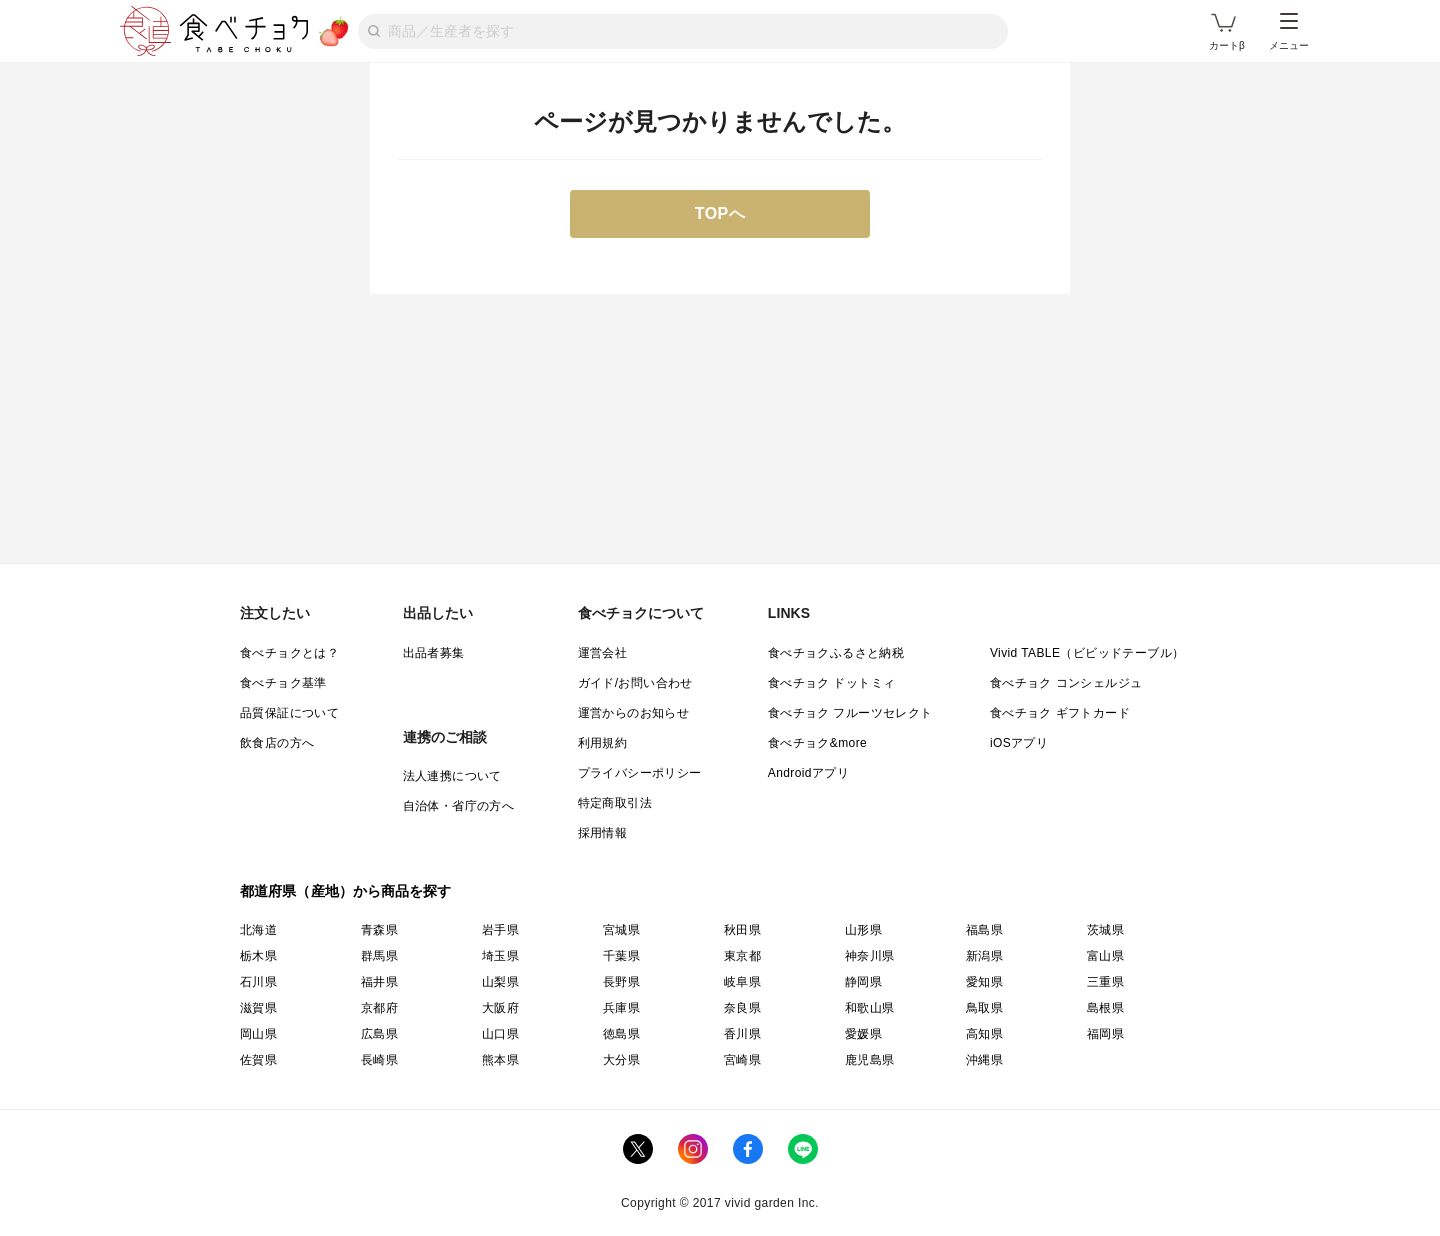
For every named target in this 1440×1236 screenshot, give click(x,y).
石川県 (258, 982)
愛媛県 (863, 1034)
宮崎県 (742, 1060)
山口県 (500, 1034)
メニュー (1289, 32)
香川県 (742, 1034)
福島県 (984, 930)
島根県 (1105, 1008)
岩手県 (500, 930)
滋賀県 (258, 1008)
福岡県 (1105, 1034)
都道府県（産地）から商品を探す (346, 891)
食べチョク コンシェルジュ (1066, 683)
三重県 (1105, 982)
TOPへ (720, 213)
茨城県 (1105, 930)
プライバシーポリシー (640, 773)
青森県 (379, 930)
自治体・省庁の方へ (459, 806)
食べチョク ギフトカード (1060, 713)
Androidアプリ (808, 773)
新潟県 (984, 956)
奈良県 (742, 1008)
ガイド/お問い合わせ (635, 683)
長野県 (621, 982)
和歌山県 (870, 1008)
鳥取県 (984, 1008)
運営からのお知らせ (634, 713)
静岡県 (863, 982)
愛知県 (984, 982)
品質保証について (289, 713)
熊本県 (500, 1060)
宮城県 (621, 930)
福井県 (379, 982)
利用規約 (603, 743)
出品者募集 (434, 653)
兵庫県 (621, 1008)
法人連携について (452, 776)
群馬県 (379, 956)
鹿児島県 (870, 1060)
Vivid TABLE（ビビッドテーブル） (1087, 653)
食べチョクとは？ (289, 653)
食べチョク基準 (283, 683)
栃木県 (258, 956)
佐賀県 (258, 1060)
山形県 (863, 930)
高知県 (984, 1034)
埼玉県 (500, 956)
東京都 (742, 956)
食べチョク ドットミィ (832, 683)
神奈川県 (870, 956)
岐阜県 (742, 982)
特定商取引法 (615, 803)
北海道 (258, 930)
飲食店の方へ (277, 743)
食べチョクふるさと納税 (836, 653)
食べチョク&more (817, 743)
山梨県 (500, 982)
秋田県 (742, 930)
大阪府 (500, 1008)
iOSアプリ (1019, 743)
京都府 (379, 1008)
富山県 (1105, 956)
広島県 (379, 1034)
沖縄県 (984, 1060)
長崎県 (379, 1060)
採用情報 (603, 833)
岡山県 (258, 1034)
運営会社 (603, 653)
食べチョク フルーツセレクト (850, 713)
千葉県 (621, 956)
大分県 (621, 1060)
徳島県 (621, 1034)
